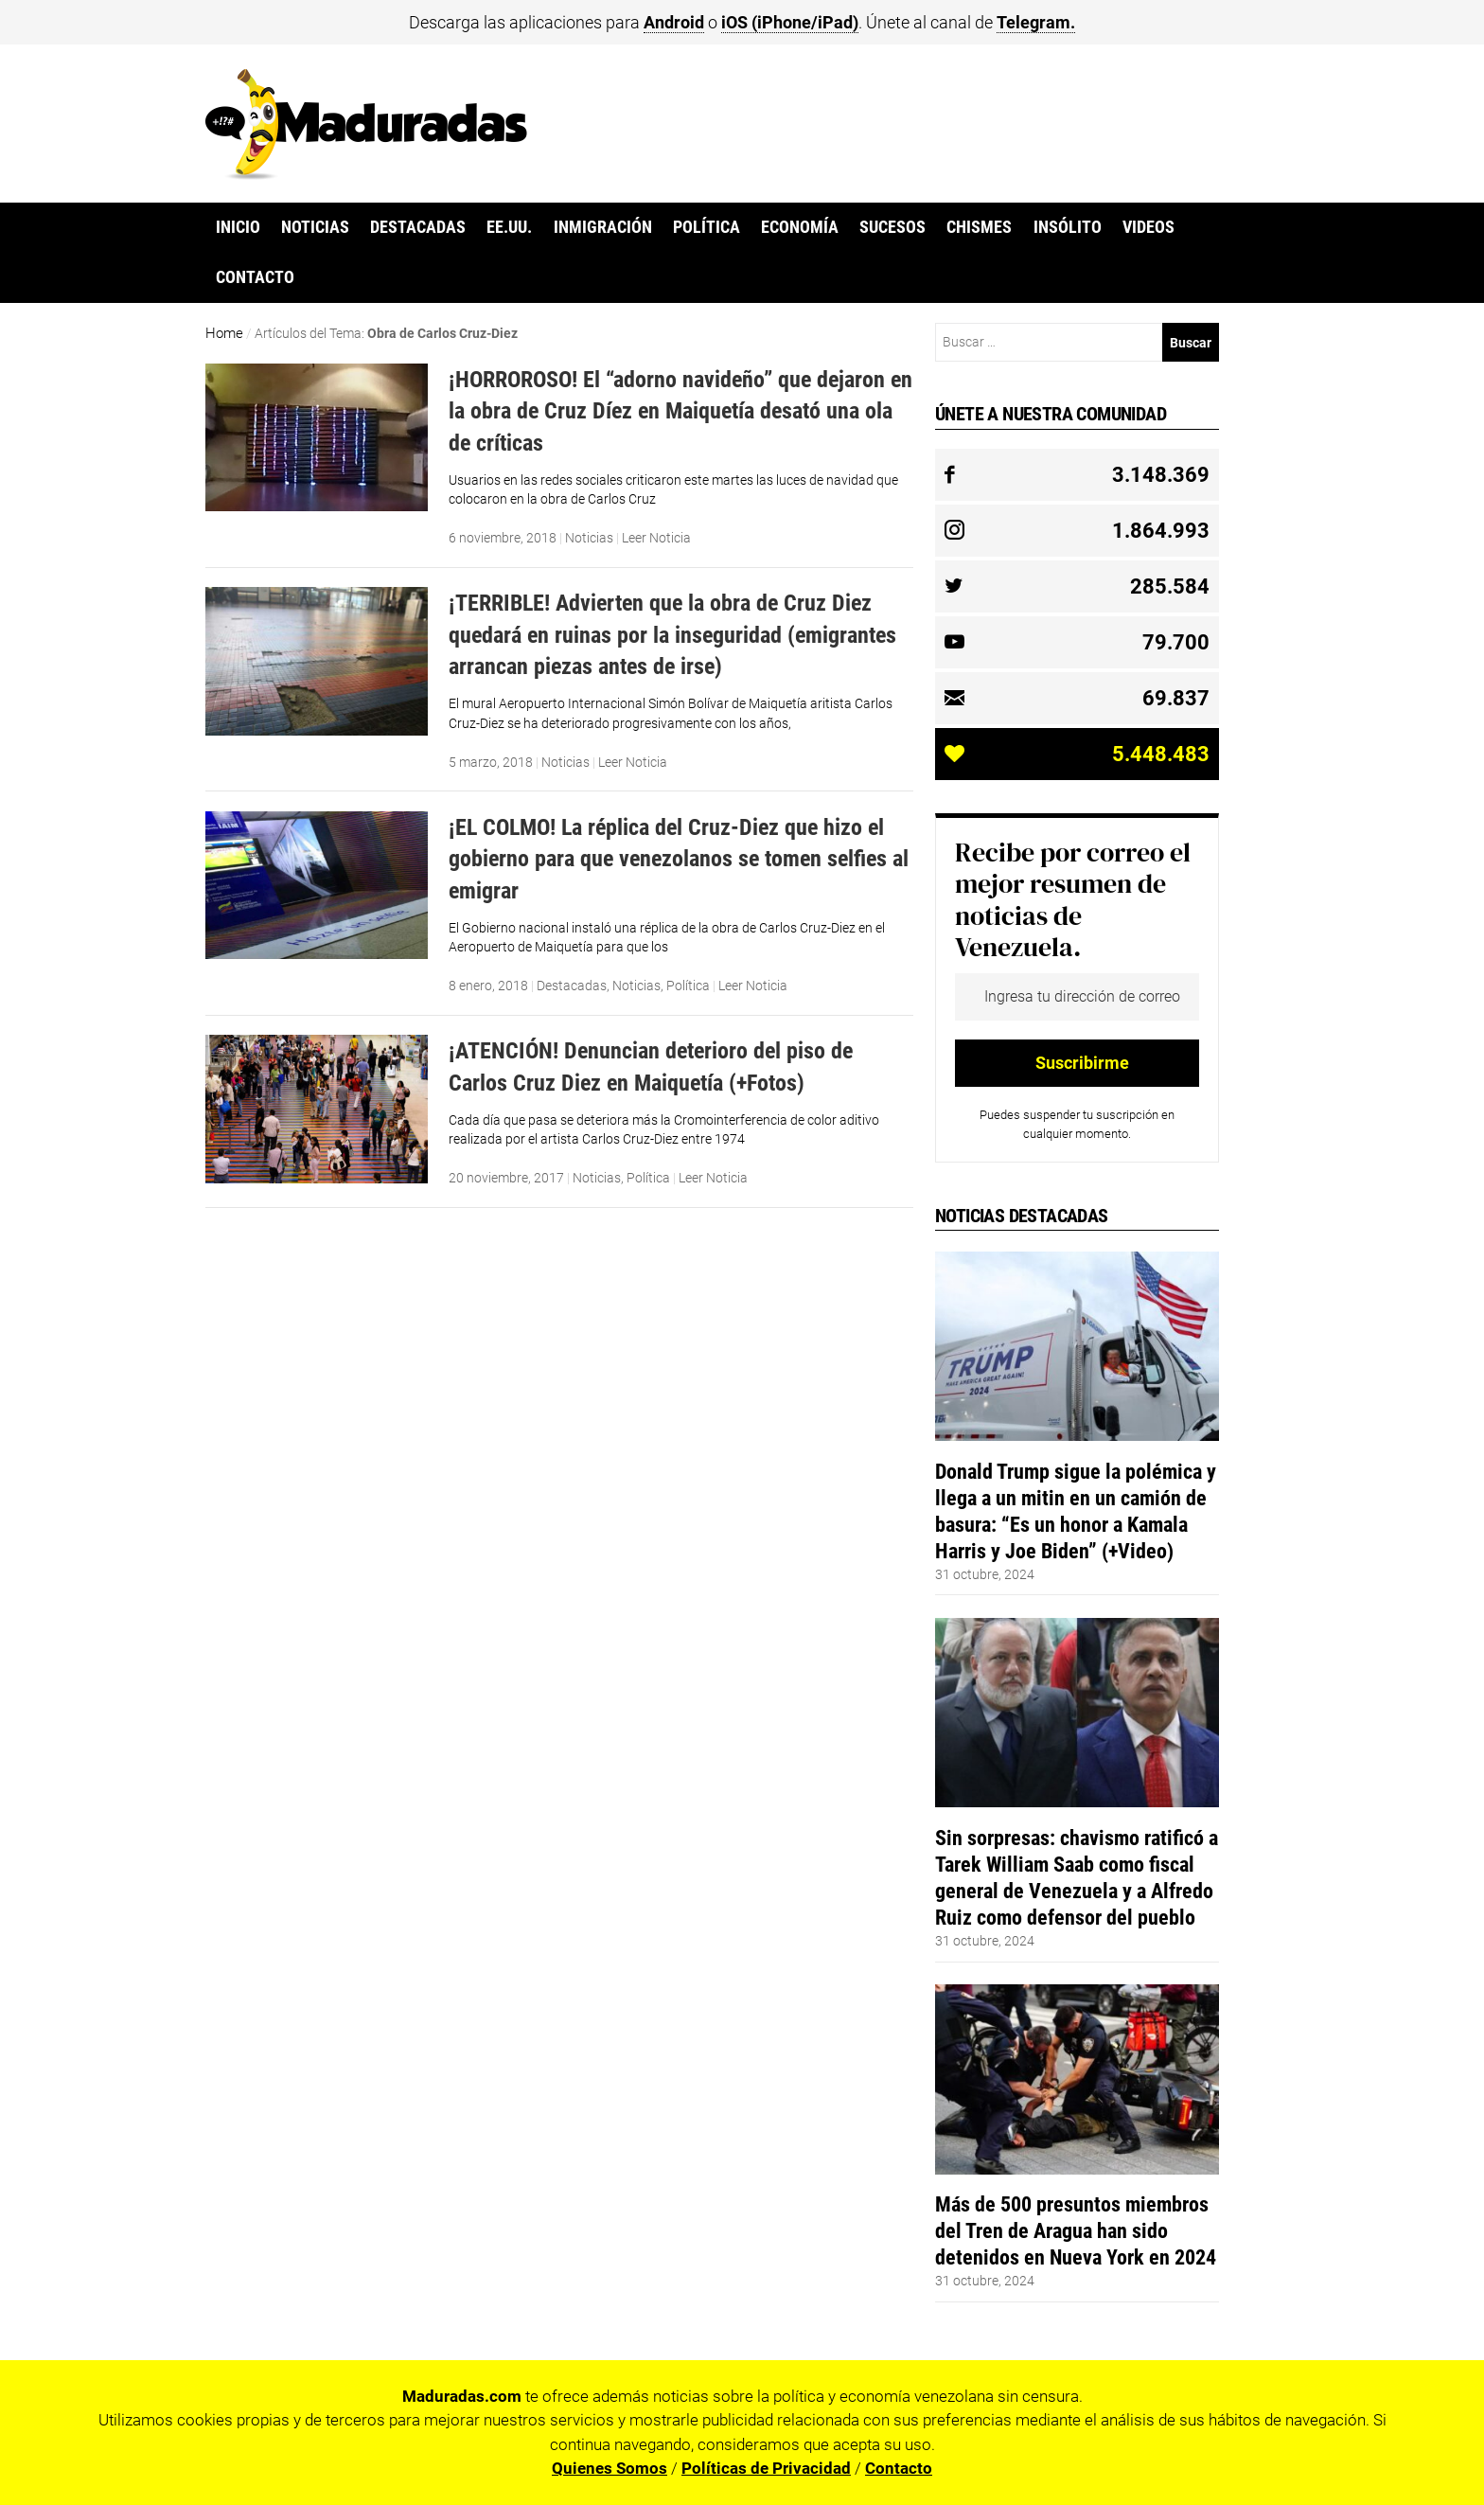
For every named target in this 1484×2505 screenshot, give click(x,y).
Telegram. (1036, 22)
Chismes (979, 227)
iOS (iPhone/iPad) (789, 22)
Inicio (238, 227)
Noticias (315, 227)
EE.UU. (509, 227)
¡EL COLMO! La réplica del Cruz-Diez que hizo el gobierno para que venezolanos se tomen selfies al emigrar (679, 858)
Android (674, 22)
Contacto (255, 277)
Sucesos (892, 227)
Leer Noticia (656, 537)
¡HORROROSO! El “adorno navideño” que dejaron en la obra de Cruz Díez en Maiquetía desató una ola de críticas (680, 410)
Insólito (1068, 227)
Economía (800, 227)
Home (224, 333)
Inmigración (603, 227)
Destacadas (418, 227)
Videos (1148, 227)
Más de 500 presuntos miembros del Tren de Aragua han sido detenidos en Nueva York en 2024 (1075, 2230)
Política (706, 227)
